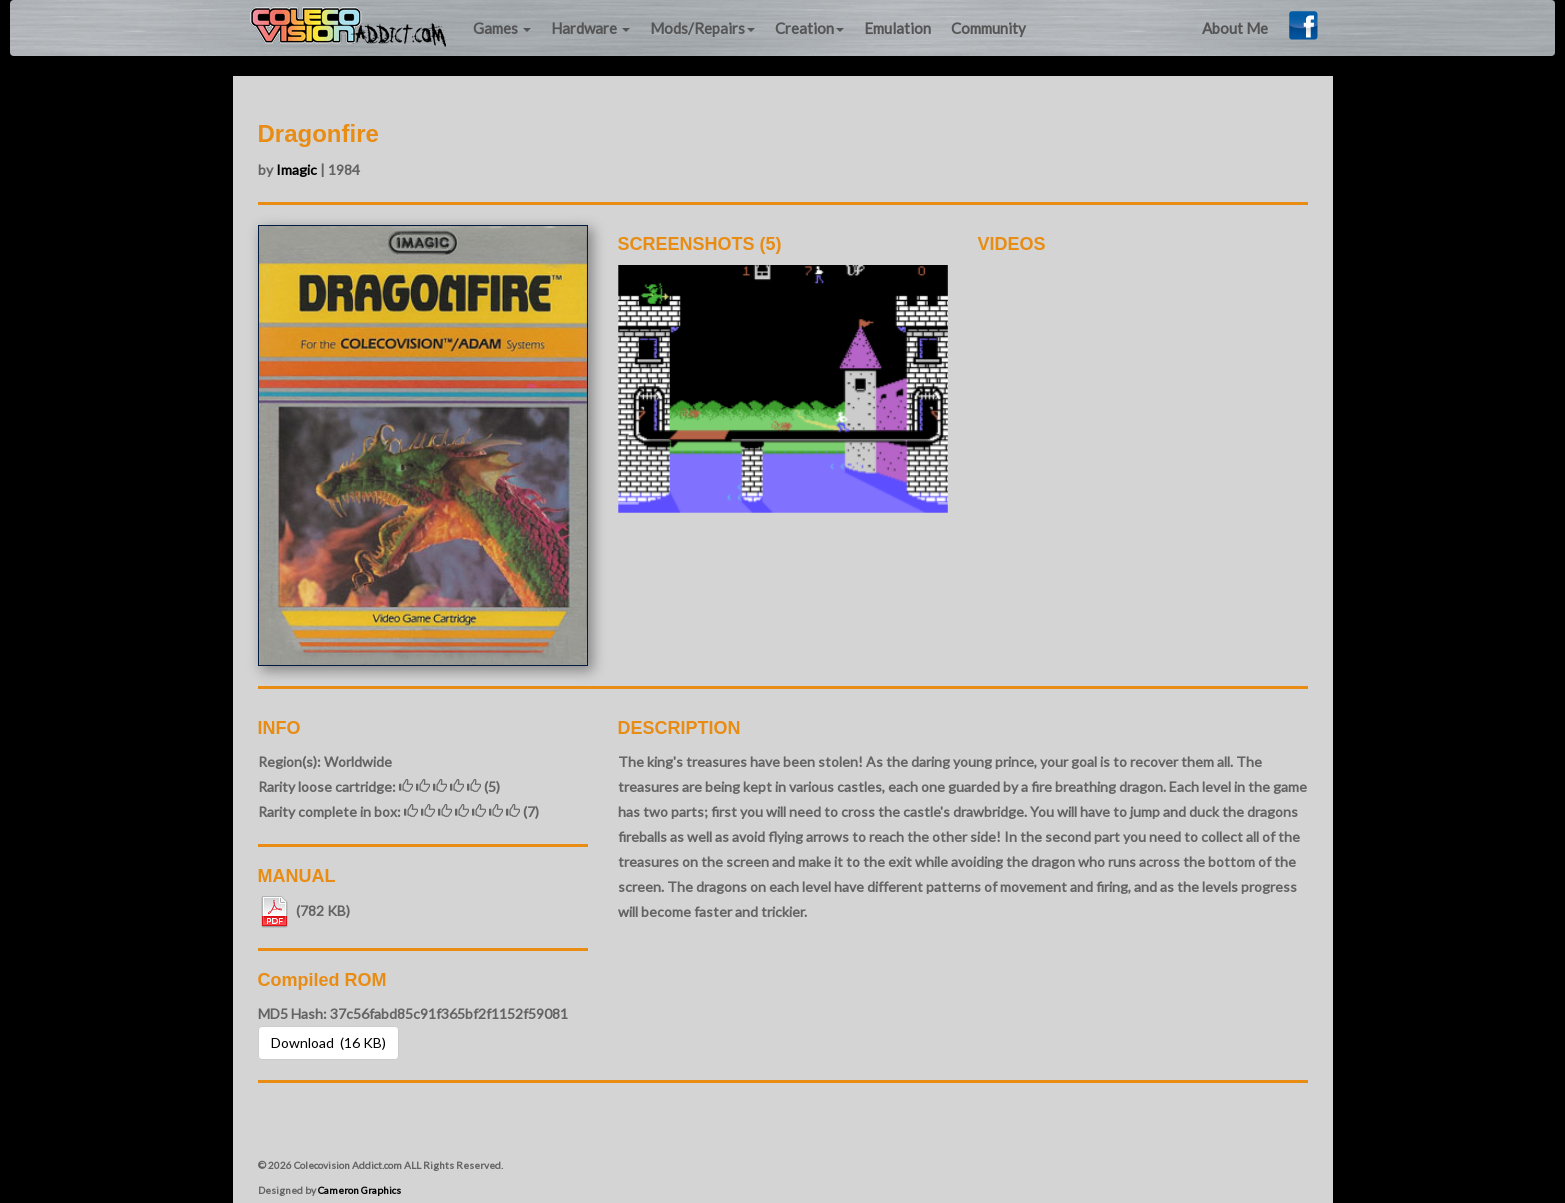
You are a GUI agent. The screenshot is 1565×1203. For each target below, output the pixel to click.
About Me (1235, 28)
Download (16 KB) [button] (328, 1042)
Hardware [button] (590, 28)
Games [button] (502, 28)
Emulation (897, 28)
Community (988, 28)
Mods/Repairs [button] (702, 28)
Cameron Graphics (359, 1190)
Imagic (296, 169)
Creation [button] (809, 28)
